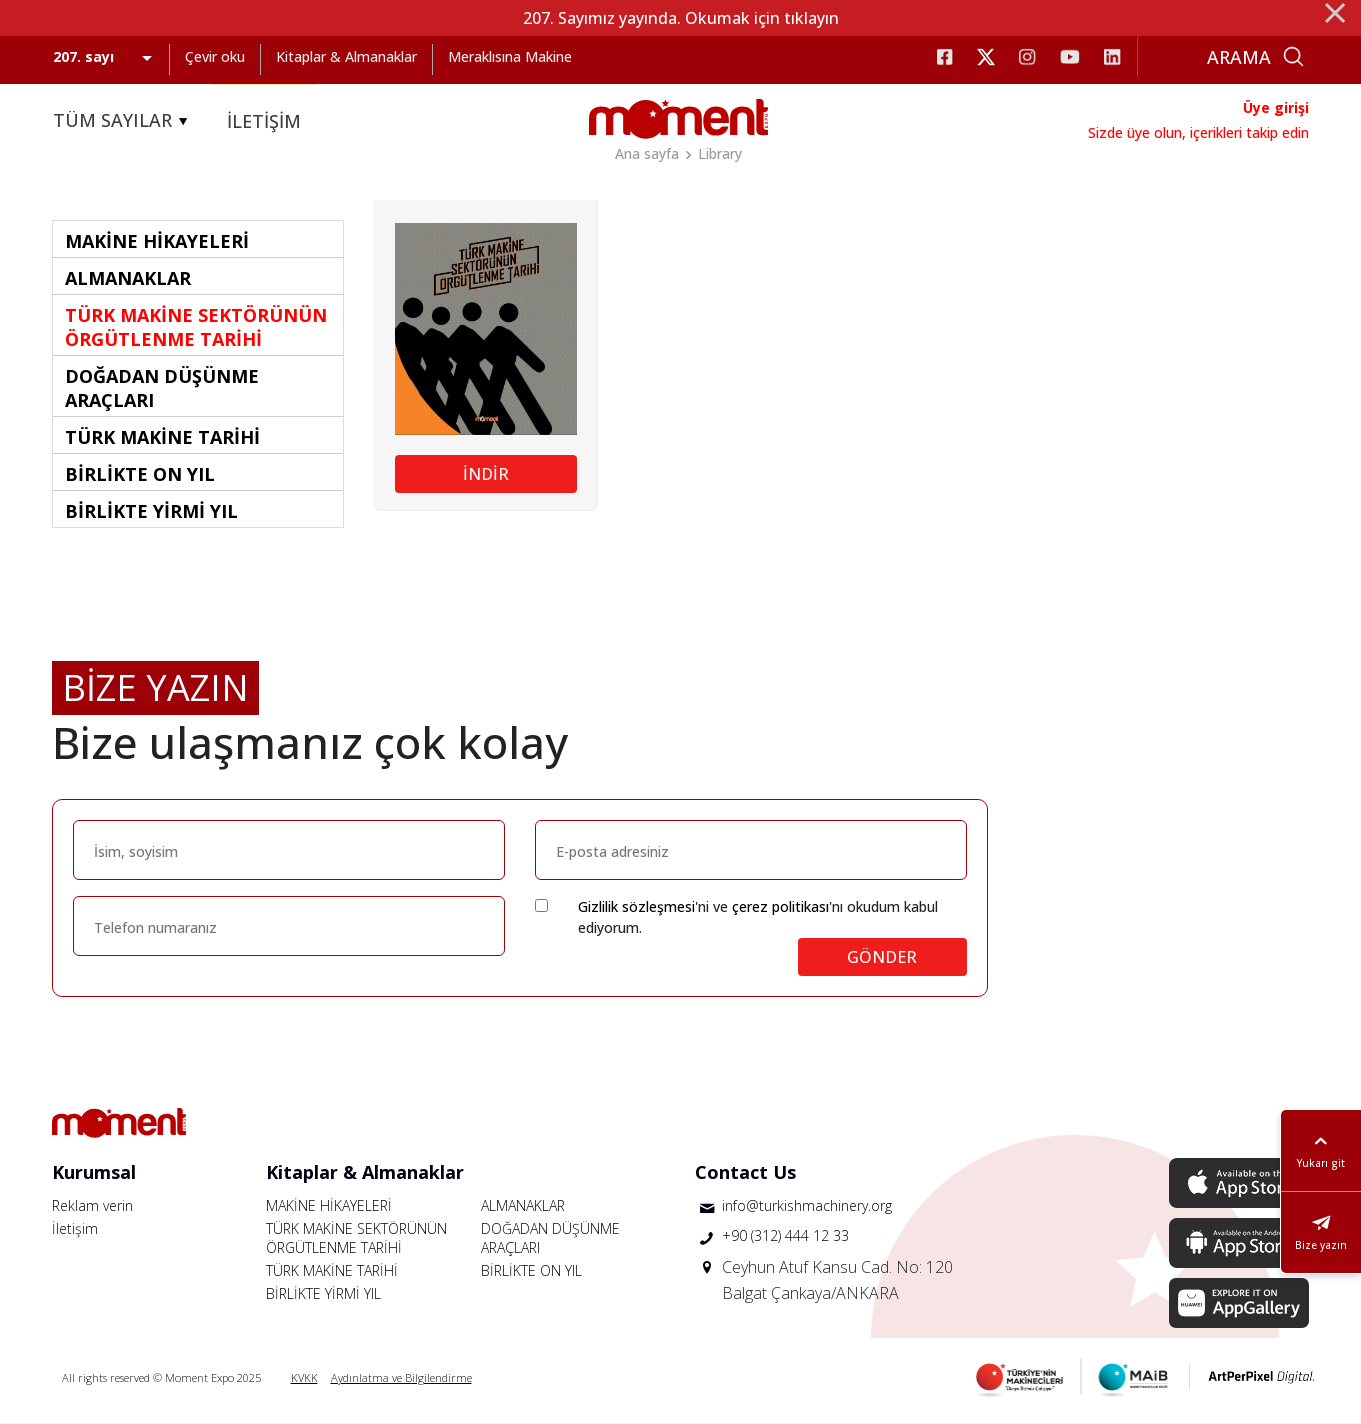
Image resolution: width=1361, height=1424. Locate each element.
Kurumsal (94, 1172)
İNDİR (486, 474)
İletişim (75, 1228)
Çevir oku (215, 56)
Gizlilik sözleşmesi (636, 906)
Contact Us (745, 1172)
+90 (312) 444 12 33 (785, 1235)
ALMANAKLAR (523, 1205)
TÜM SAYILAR (124, 121)
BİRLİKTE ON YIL (531, 1270)
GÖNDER (882, 957)
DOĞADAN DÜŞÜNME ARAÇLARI (550, 1238)
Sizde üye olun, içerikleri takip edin (1198, 132)
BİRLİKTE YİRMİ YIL (323, 1293)
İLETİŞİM (264, 121)
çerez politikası (780, 906)
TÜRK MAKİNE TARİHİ (332, 1270)
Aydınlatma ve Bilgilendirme (401, 1377)
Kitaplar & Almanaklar (346, 56)
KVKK (304, 1377)
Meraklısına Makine (510, 56)
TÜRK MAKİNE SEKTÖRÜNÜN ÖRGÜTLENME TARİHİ (356, 1238)
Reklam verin (92, 1205)
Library (720, 153)
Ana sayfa (647, 153)
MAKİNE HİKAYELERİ (329, 1205)
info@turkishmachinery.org (807, 1205)
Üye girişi (1276, 107)
